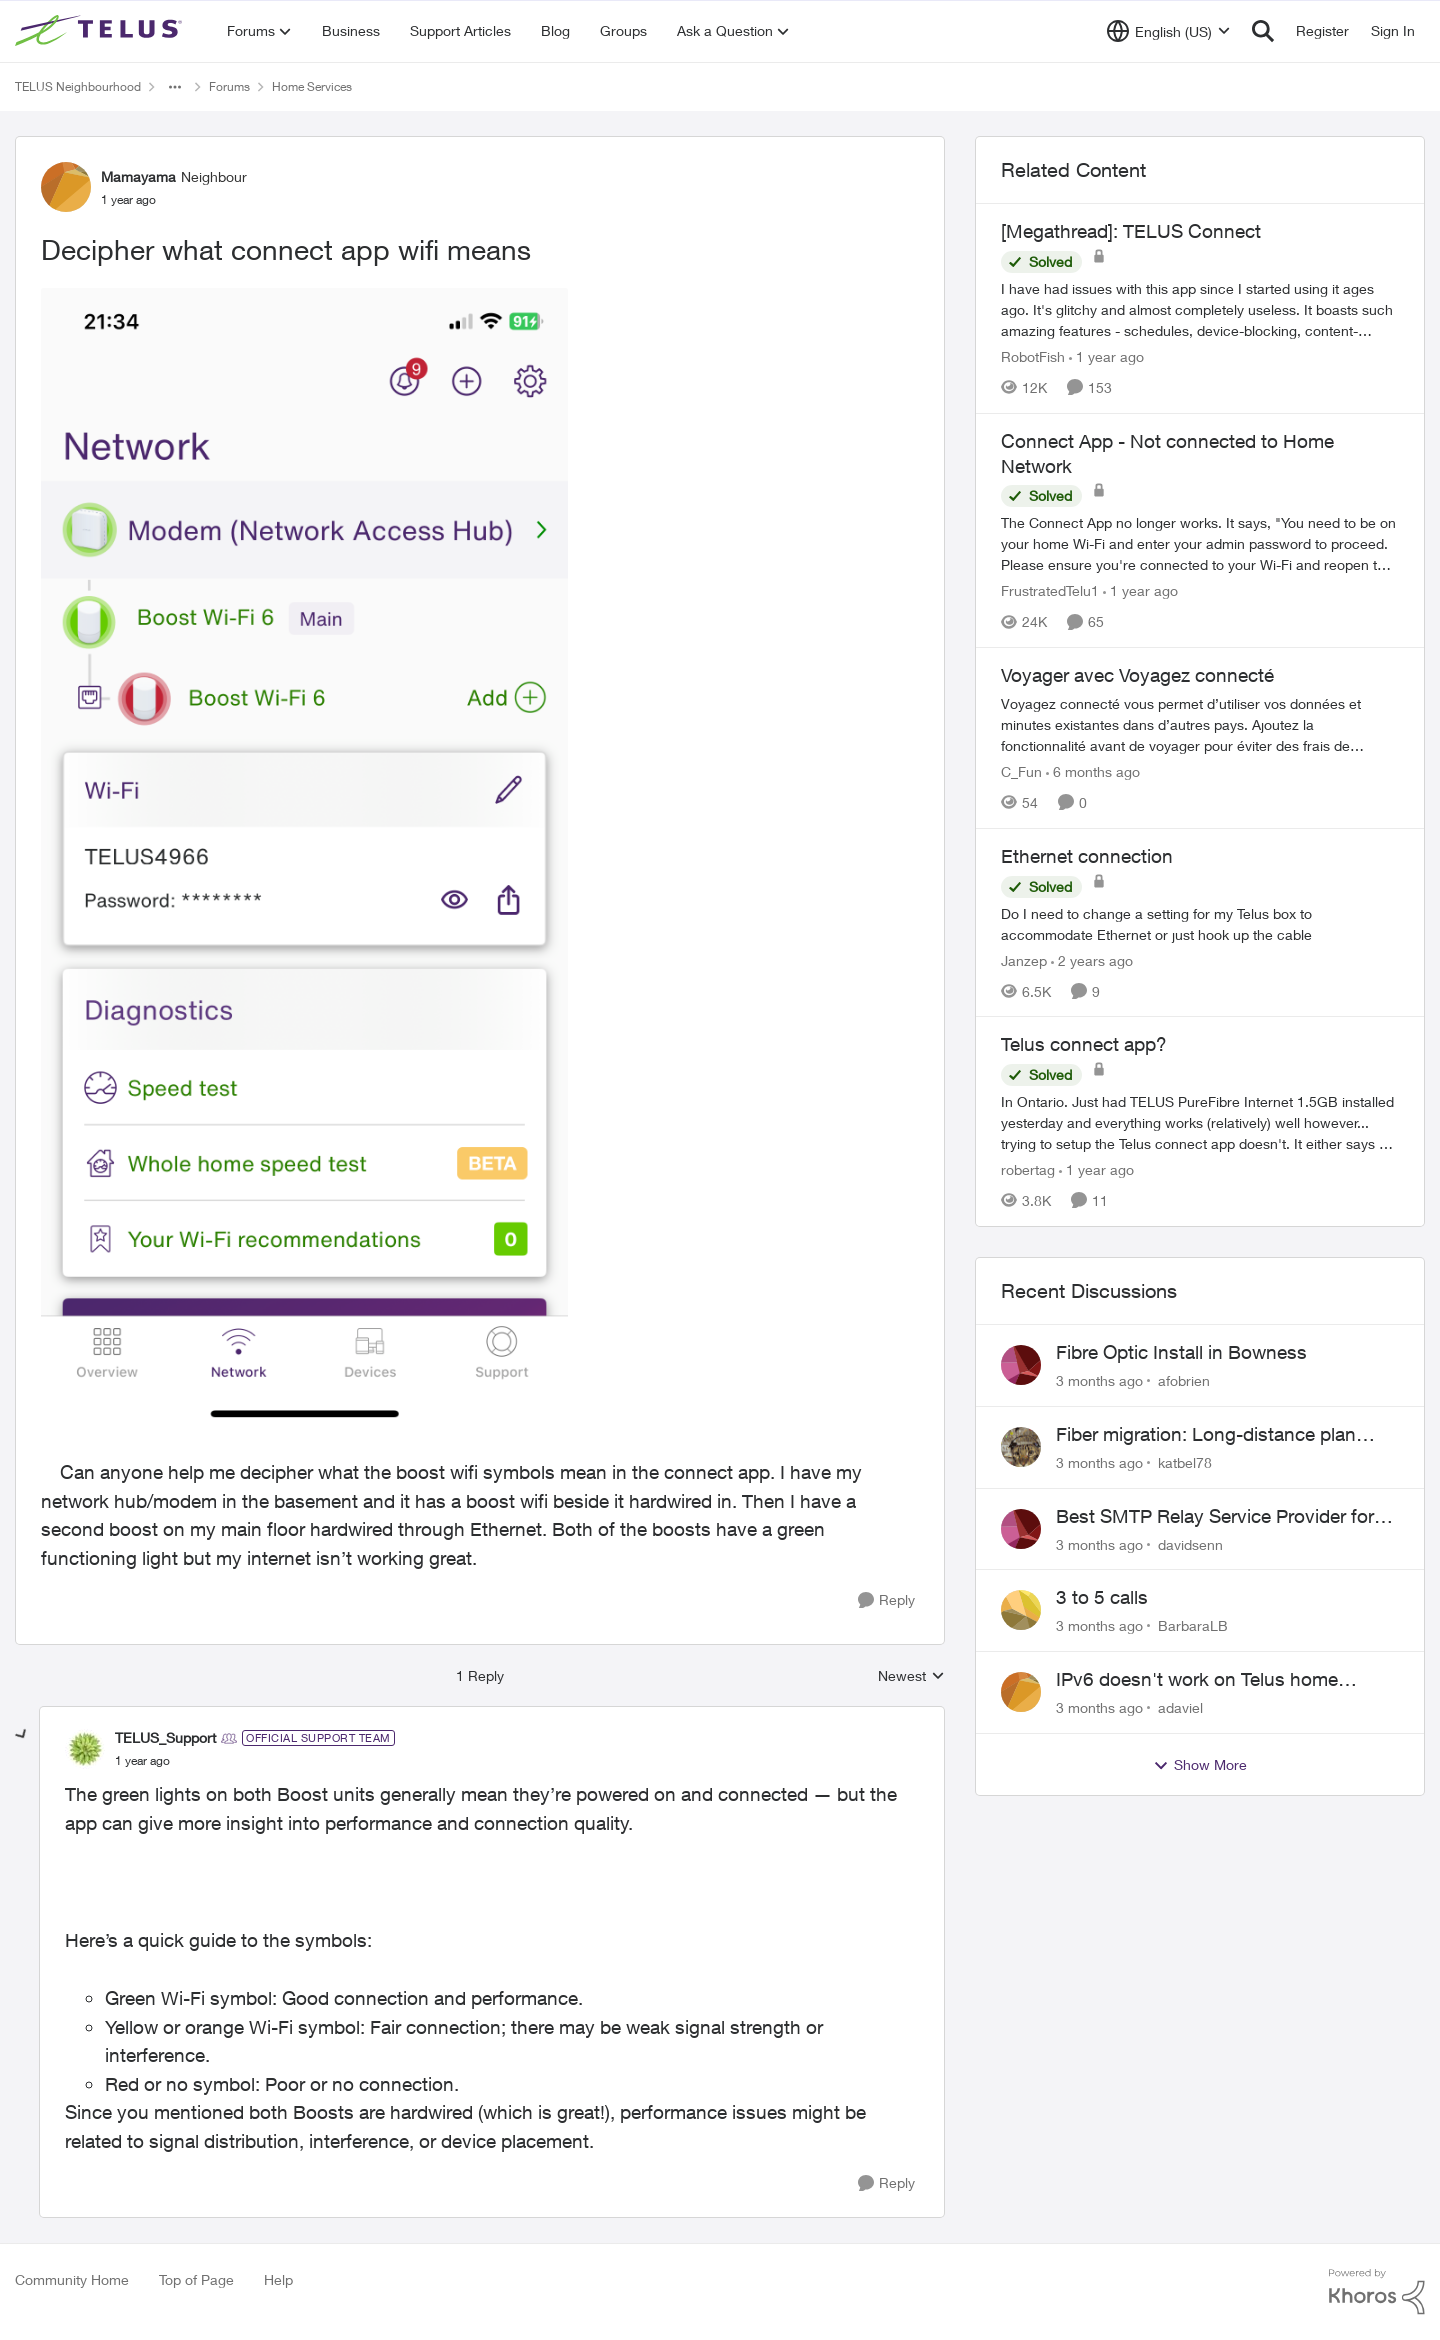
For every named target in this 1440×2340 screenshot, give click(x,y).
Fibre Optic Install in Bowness (1181, 1352)
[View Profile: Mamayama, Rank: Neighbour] (66, 187)
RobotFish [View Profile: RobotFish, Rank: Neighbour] (1033, 356)
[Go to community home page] (101, 31)
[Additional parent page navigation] (175, 87)
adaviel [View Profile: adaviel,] (1180, 1707)
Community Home (72, 2279)
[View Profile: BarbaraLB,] (1021, 1610)
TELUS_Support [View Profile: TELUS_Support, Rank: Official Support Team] (165, 1737)
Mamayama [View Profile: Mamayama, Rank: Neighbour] (138, 176)
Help (278, 2279)
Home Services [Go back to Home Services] (312, 86)
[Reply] (886, 1600)
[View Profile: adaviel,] (1021, 1692)
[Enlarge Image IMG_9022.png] (304, 858)
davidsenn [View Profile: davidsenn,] (1190, 1543)
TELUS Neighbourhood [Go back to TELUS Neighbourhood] (78, 86)
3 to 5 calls (1102, 1597)
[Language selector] (1168, 31)
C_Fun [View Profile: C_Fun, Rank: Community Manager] (1021, 771)
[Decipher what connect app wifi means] (142, 1761)
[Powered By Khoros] (1377, 2292)
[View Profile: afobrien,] (1021, 1365)
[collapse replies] (22, 1735)
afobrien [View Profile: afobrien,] (1184, 1380)
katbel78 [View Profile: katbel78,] (1185, 1462)
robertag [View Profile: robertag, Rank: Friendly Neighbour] (1028, 1169)
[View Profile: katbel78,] (1021, 1447)
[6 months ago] (1093, 771)
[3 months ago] (1099, 1380)
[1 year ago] (1106, 356)
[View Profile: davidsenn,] (1021, 1529)
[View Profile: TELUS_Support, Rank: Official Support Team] (85, 1749)
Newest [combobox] (911, 1676)
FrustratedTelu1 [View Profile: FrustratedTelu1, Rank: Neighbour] (1050, 590)
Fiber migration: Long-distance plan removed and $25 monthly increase (1206, 1435)
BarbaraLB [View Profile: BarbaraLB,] (1193, 1625)
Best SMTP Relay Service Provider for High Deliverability (1215, 1517)
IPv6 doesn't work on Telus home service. (1197, 1680)
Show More (1200, 1765)
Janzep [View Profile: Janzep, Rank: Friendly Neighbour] (1024, 959)
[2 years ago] (1092, 959)
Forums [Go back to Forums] (229, 86)
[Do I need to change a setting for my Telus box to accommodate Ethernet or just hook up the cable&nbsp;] (1200, 923)
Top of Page (196, 2279)
